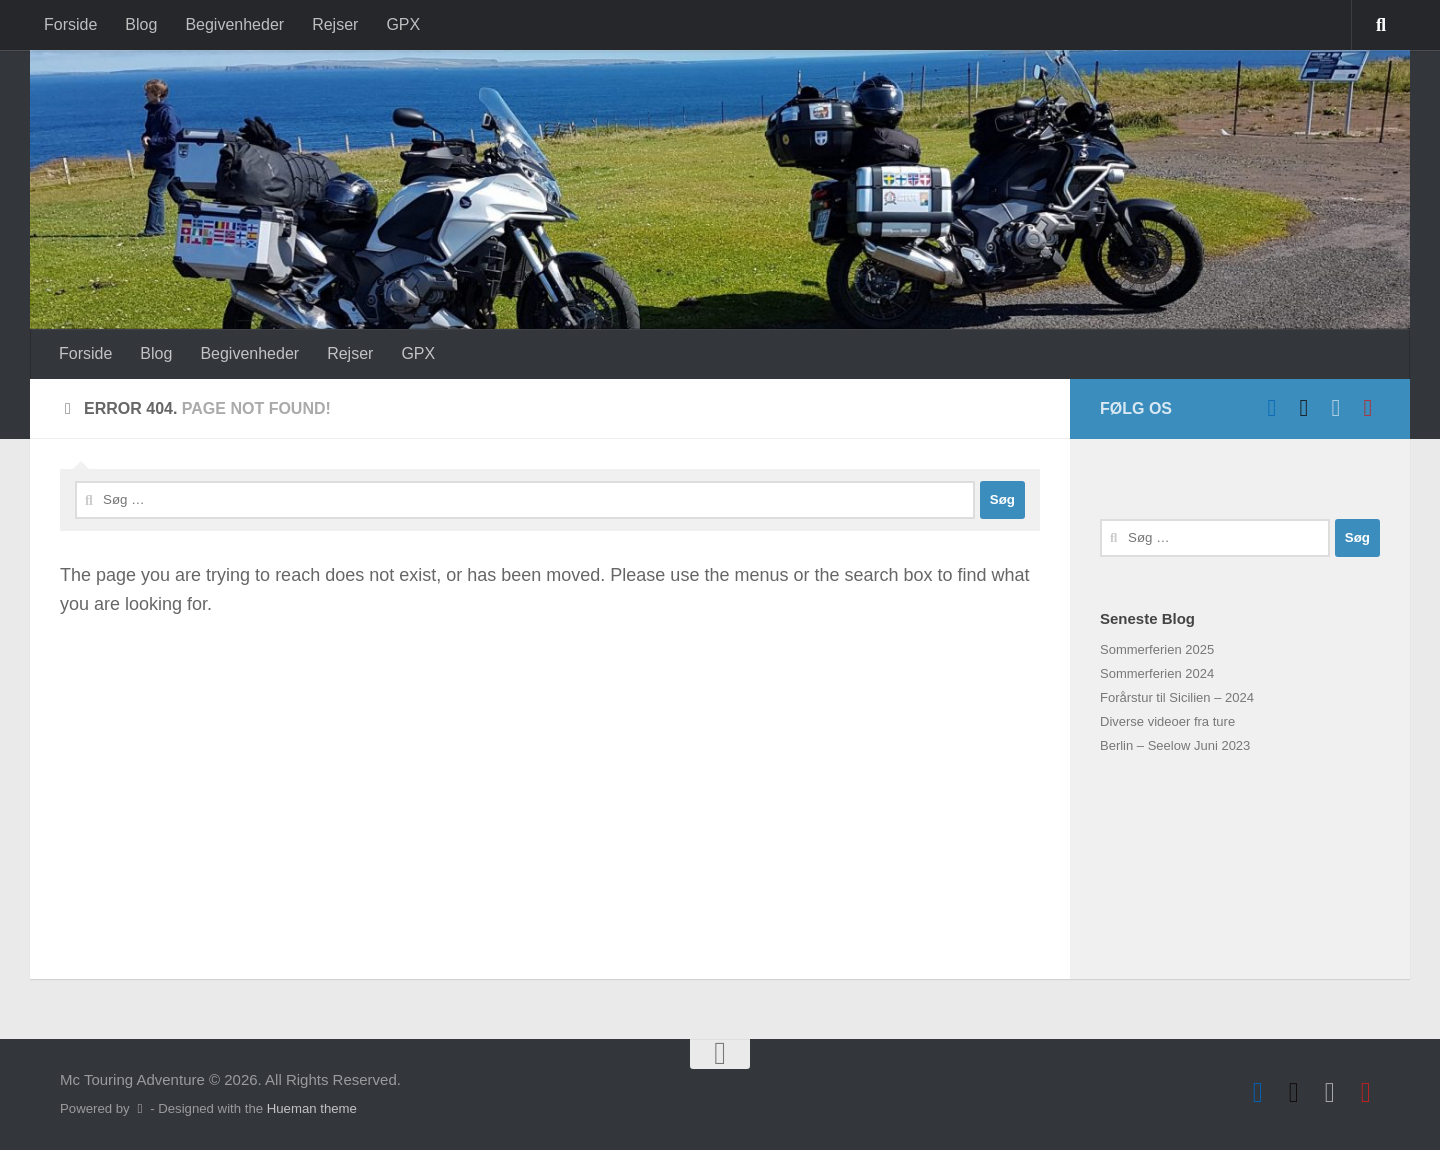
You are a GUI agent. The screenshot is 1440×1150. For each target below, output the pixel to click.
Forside (70, 24)
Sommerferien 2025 (1157, 649)
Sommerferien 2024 (1157, 673)
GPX (403, 24)
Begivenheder (234, 24)
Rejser (335, 24)
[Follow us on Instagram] (1368, 408)
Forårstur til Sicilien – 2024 (1177, 697)
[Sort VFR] (1304, 408)
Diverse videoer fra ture (1167, 721)
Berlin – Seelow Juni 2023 (1175, 745)
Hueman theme (312, 1108)
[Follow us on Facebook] (1272, 408)
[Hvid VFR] (1336, 408)
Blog (141, 24)
